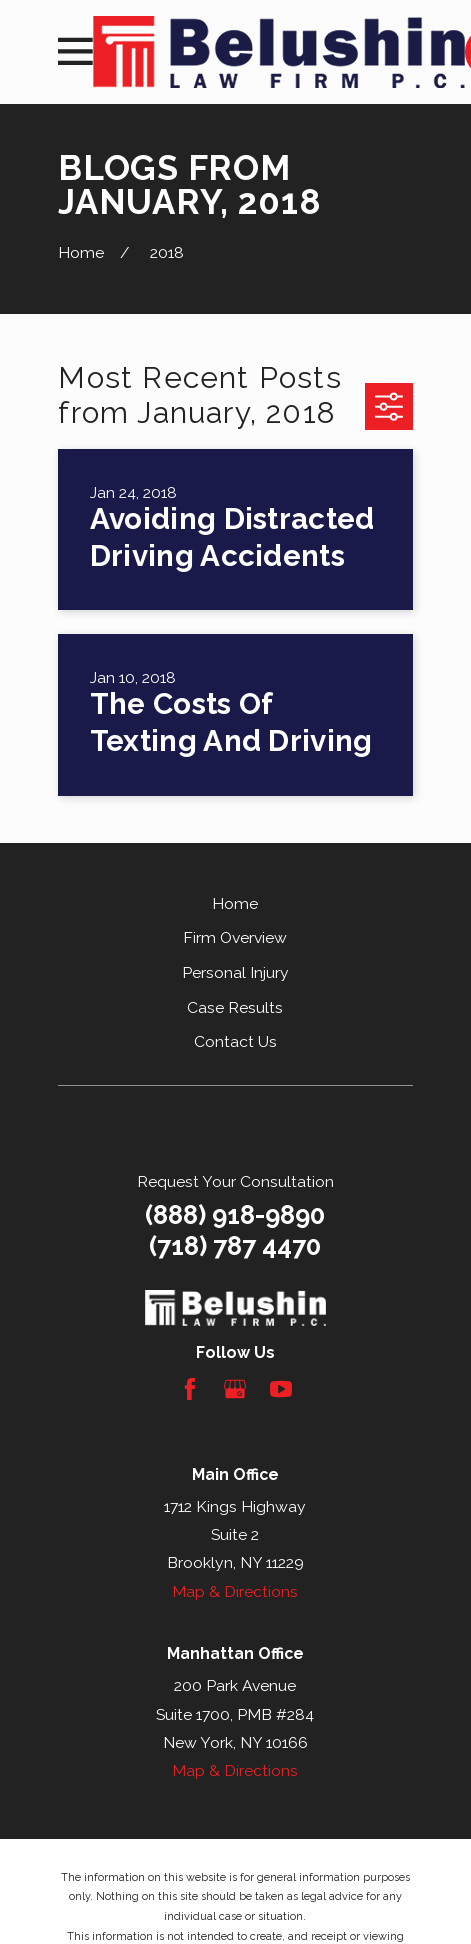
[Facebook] (190, 1389)
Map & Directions (235, 1591)
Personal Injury (235, 972)
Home (235, 903)
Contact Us (235, 1041)
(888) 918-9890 (235, 1215)
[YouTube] (281, 1389)
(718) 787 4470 (235, 1246)
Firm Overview (235, 937)
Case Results (235, 1007)
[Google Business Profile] (235, 1389)
